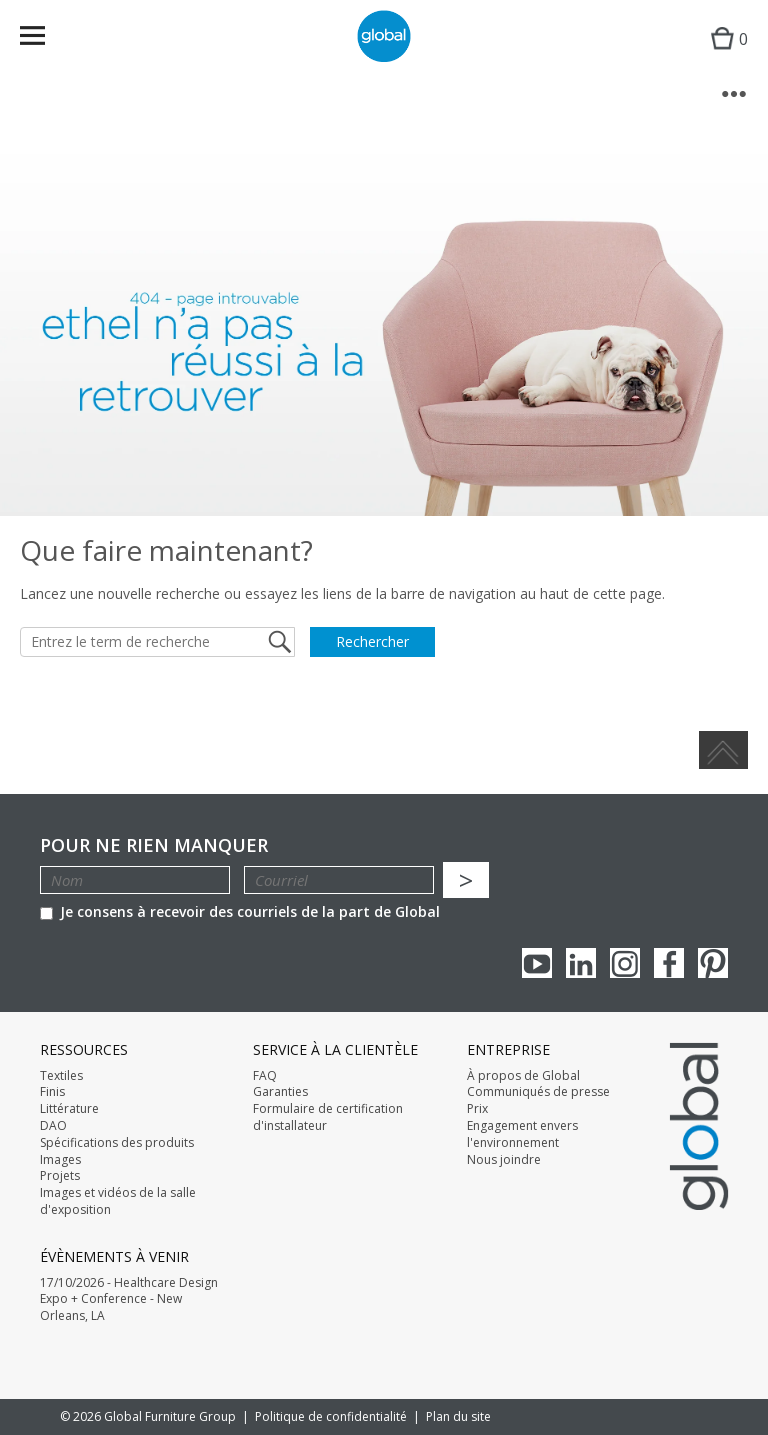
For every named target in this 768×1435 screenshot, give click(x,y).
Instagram (625, 963)
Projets (60, 1176)
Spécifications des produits (117, 1143)
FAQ (265, 1076)
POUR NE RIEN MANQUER (154, 845)
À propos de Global (523, 1076)
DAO (53, 1126)
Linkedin (581, 963)
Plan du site (458, 1416)
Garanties (280, 1092)
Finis (52, 1092)
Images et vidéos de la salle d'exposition (118, 1201)
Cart (724, 55)
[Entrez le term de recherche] (157, 642)
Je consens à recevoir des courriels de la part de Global (240, 911)
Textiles (61, 1076)
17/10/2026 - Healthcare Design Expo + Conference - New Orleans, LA (129, 1300)
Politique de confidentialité (331, 1416)
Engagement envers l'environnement (522, 1134)
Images (60, 1160)
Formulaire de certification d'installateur (328, 1117)
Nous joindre (504, 1160)
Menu (45, 39)
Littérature (69, 1109)
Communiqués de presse (538, 1092)
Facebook (669, 963)
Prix (477, 1109)
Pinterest (713, 963)
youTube (537, 963)
